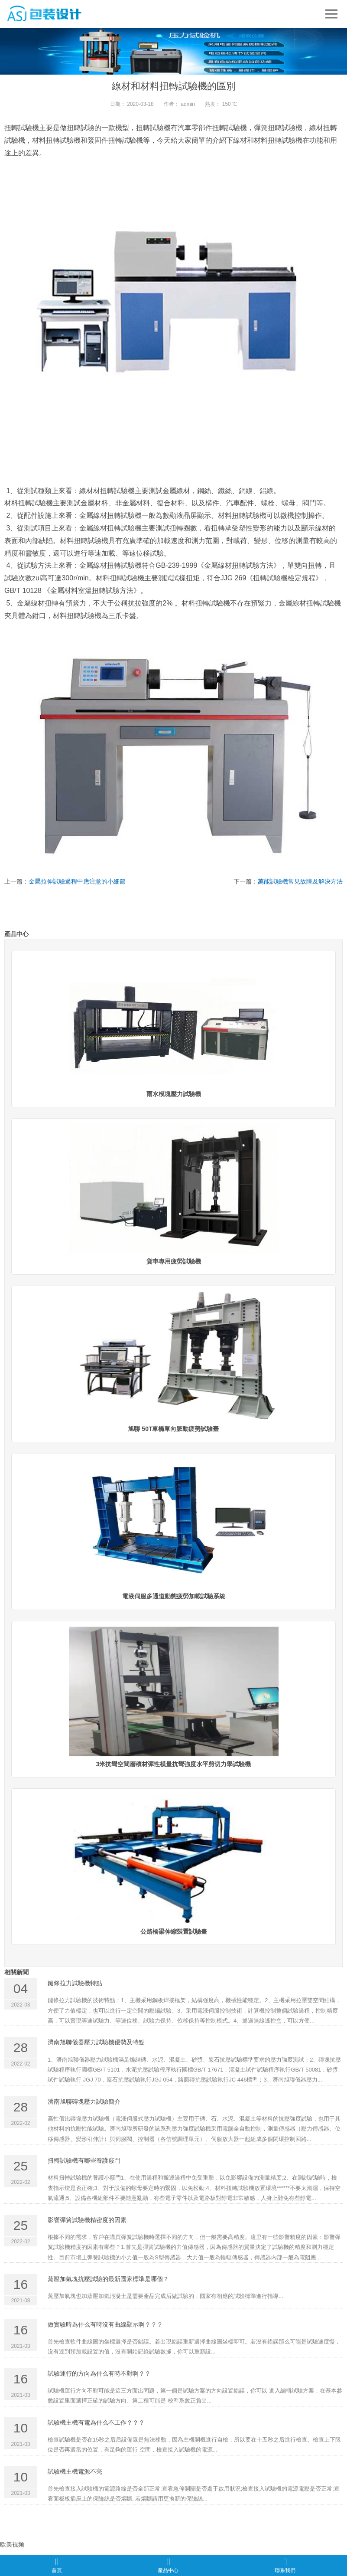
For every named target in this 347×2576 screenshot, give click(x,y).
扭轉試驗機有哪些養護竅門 (84, 2163)
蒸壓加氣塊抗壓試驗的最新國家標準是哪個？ (108, 2281)
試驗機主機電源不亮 (75, 2474)
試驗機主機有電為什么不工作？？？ (96, 2425)
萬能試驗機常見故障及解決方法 (300, 883)
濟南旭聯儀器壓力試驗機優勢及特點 (96, 2045)
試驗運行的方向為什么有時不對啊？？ (99, 2376)
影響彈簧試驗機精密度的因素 (87, 2222)
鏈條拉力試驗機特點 (75, 1986)
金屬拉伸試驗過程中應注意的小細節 (77, 883)
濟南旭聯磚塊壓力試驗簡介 (84, 2104)
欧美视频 (12, 2546)
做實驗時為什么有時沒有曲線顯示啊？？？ (105, 2327)
